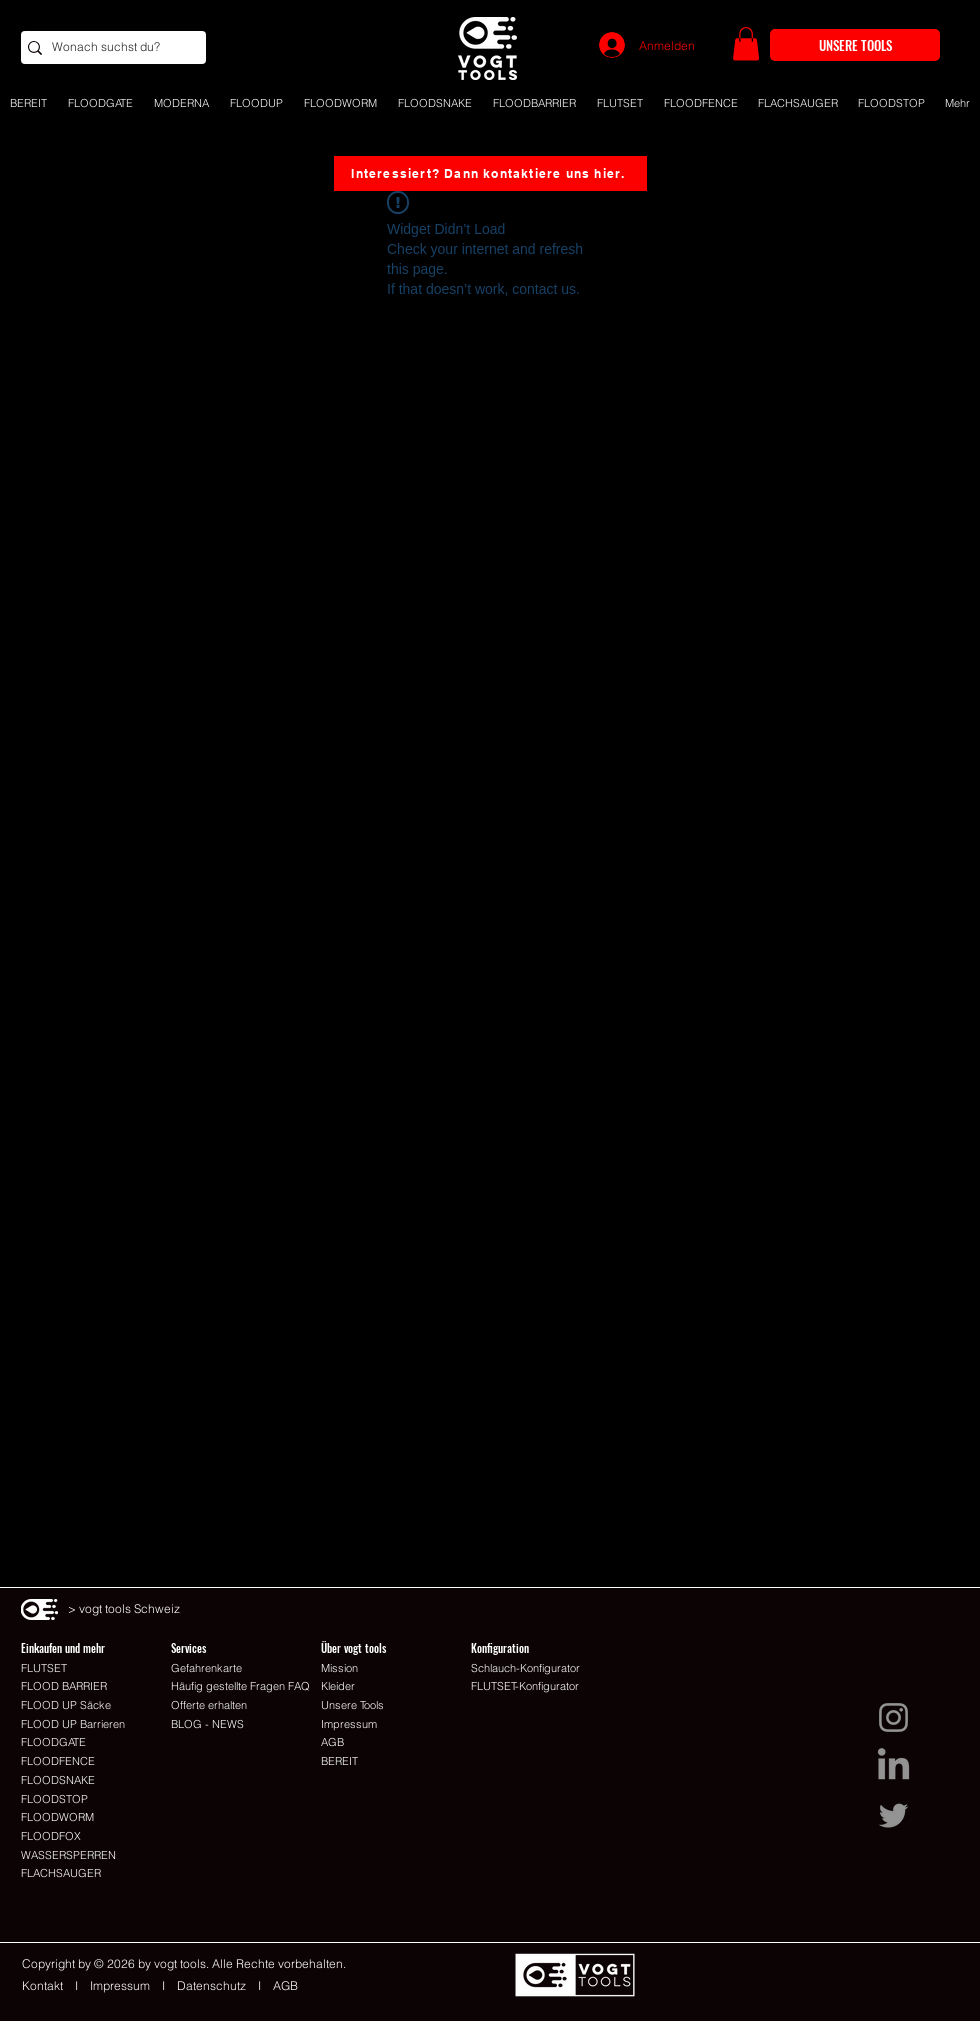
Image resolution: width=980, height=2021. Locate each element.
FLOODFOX (51, 1836)
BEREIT (339, 1761)
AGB (285, 1985)
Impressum (120, 1985)
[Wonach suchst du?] (108, 47)
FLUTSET (44, 1668)
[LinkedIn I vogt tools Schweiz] (893, 1766)
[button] (746, 43)
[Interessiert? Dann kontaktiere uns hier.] (490, 173)
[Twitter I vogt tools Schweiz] (893, 1815)
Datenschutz (211, 1985)
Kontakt (48, 1985)
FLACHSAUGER (61, 1873)
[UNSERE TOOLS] (855, 45)
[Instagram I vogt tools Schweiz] (893, 1717)
